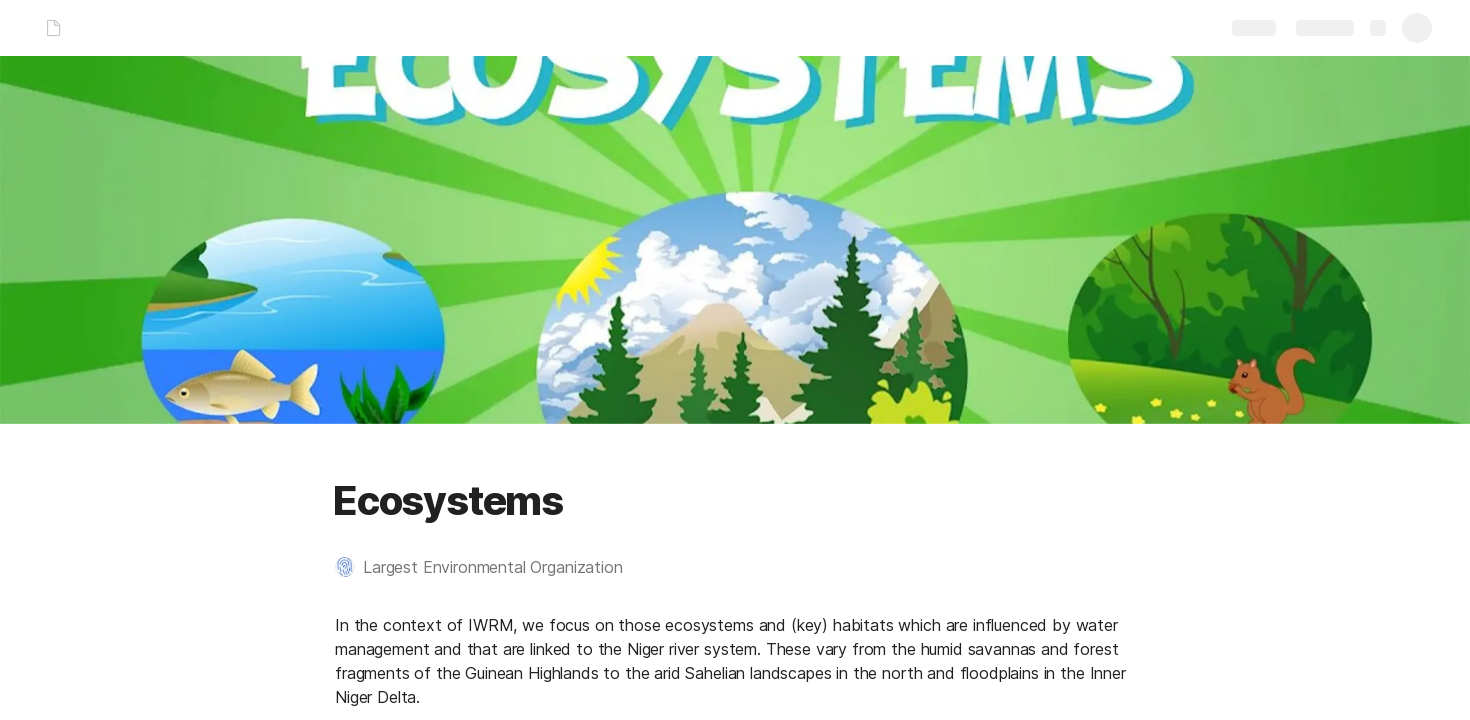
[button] (489, 567)
